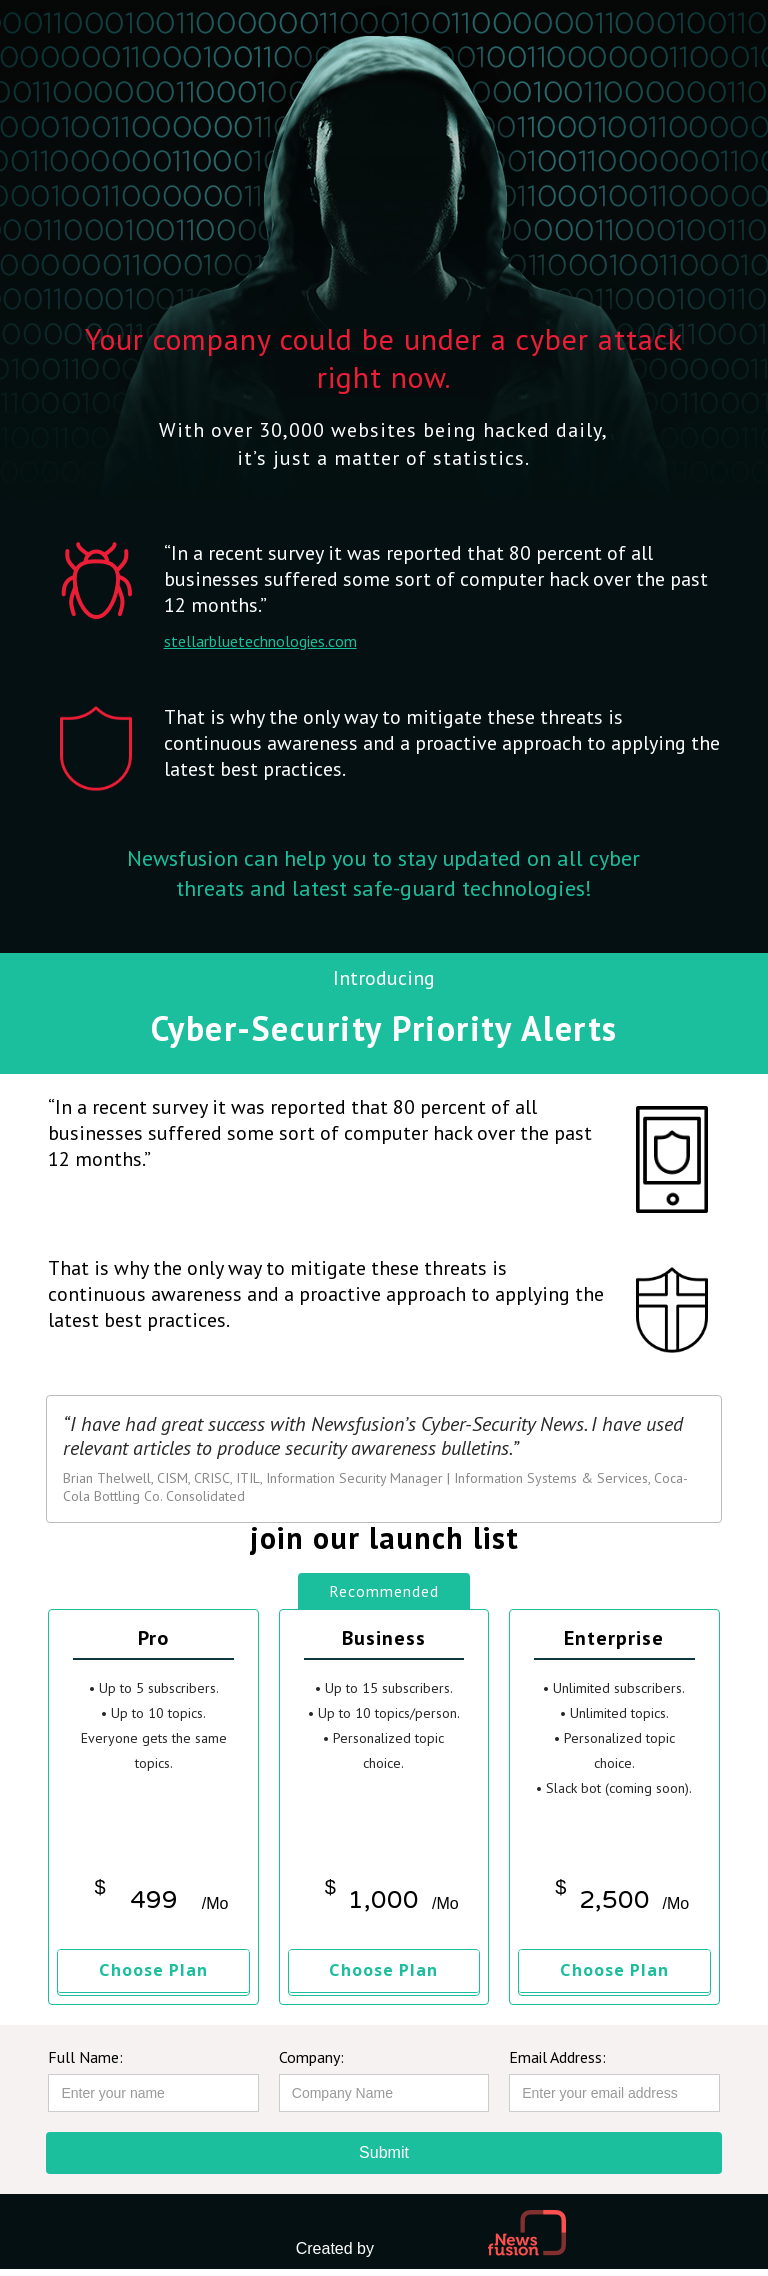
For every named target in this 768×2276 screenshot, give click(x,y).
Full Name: (85, 2057)
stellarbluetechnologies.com (260, 641)
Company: (311, 2057)
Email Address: (557, 2057)
